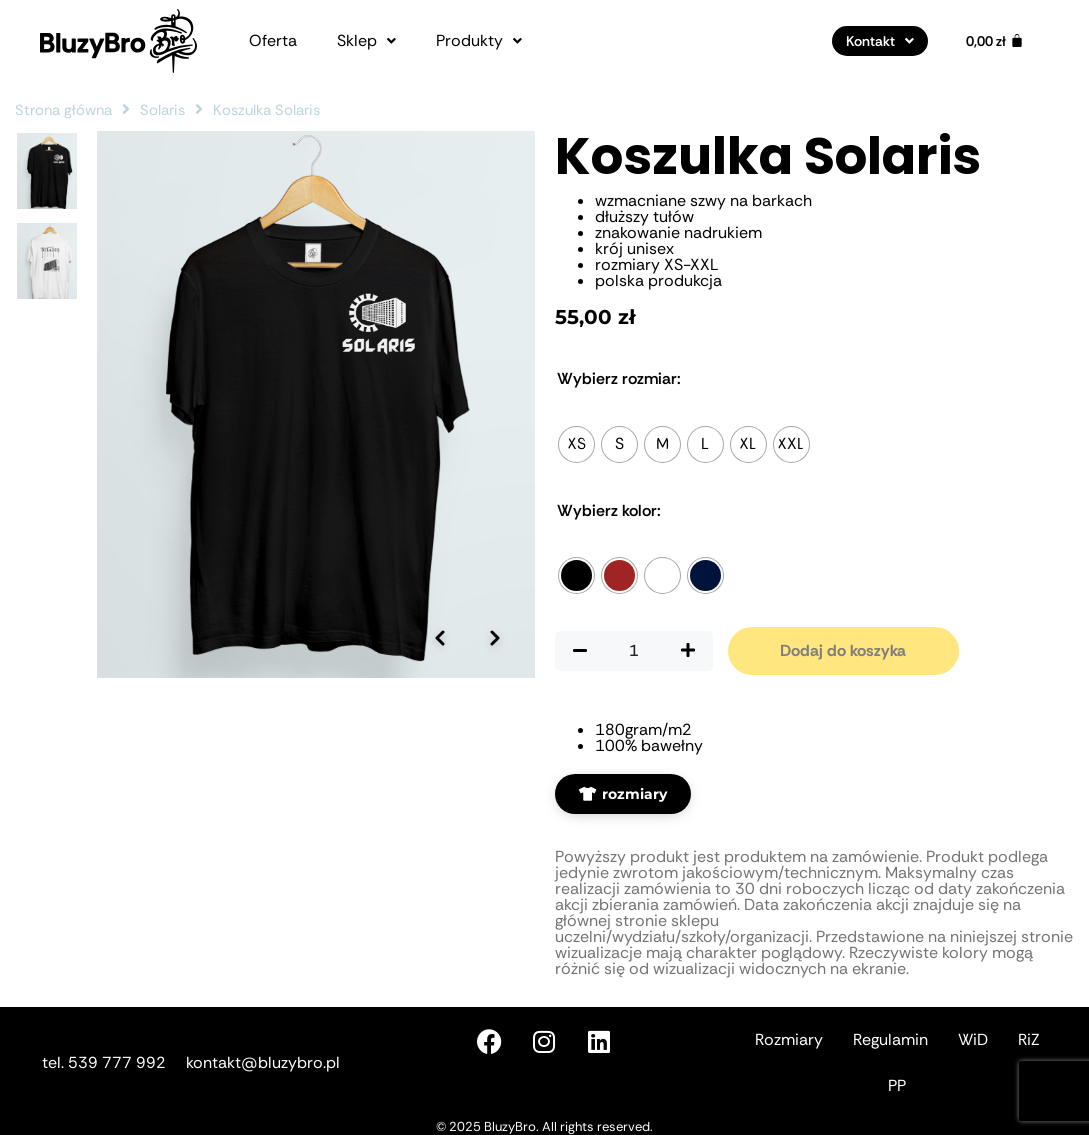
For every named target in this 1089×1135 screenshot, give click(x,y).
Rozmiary (789, 1039)
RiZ (1029, 1039)
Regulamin (890, 1039)
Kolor (609, 511)
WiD (973, 1039)
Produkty (479, 41)
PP (897, 1085)
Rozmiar (619, 379)
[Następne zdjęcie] (495, 609)
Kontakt (880, 41)
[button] (366, 41)
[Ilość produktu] (634, 651)
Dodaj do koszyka (843, 650)
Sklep (366, 41)
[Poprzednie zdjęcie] (440, 609)
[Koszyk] (995, 41)
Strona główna (63, 110)
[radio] (576, 444)
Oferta (273, 41)
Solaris (162, 110)
